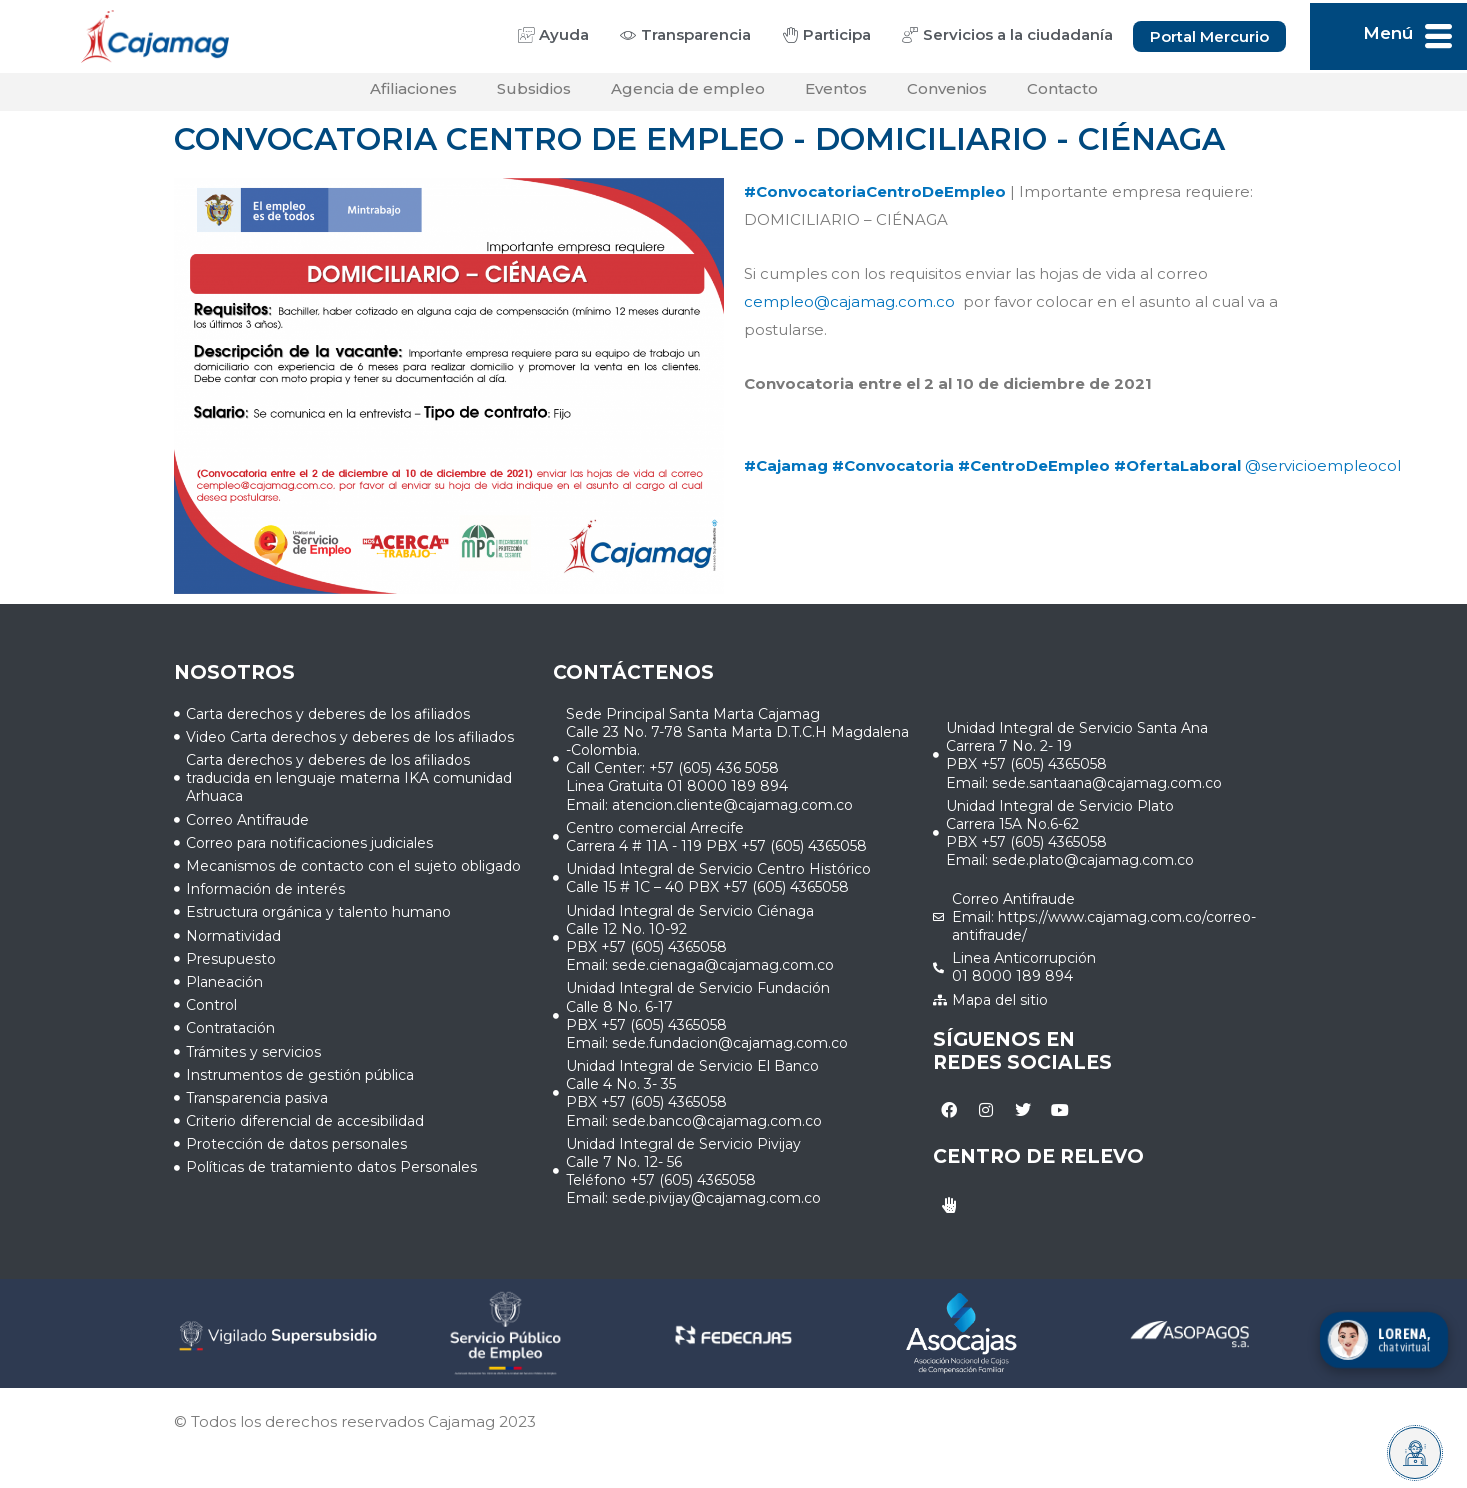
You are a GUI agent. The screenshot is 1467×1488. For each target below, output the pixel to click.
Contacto (1062, 94)
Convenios (947, 94)
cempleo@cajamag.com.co (849, 307)
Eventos (836, 94)
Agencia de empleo (688, 94)
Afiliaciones (413, 94)
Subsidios (534, 94)
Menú (1388, 33)
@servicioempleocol (1323, 471)
